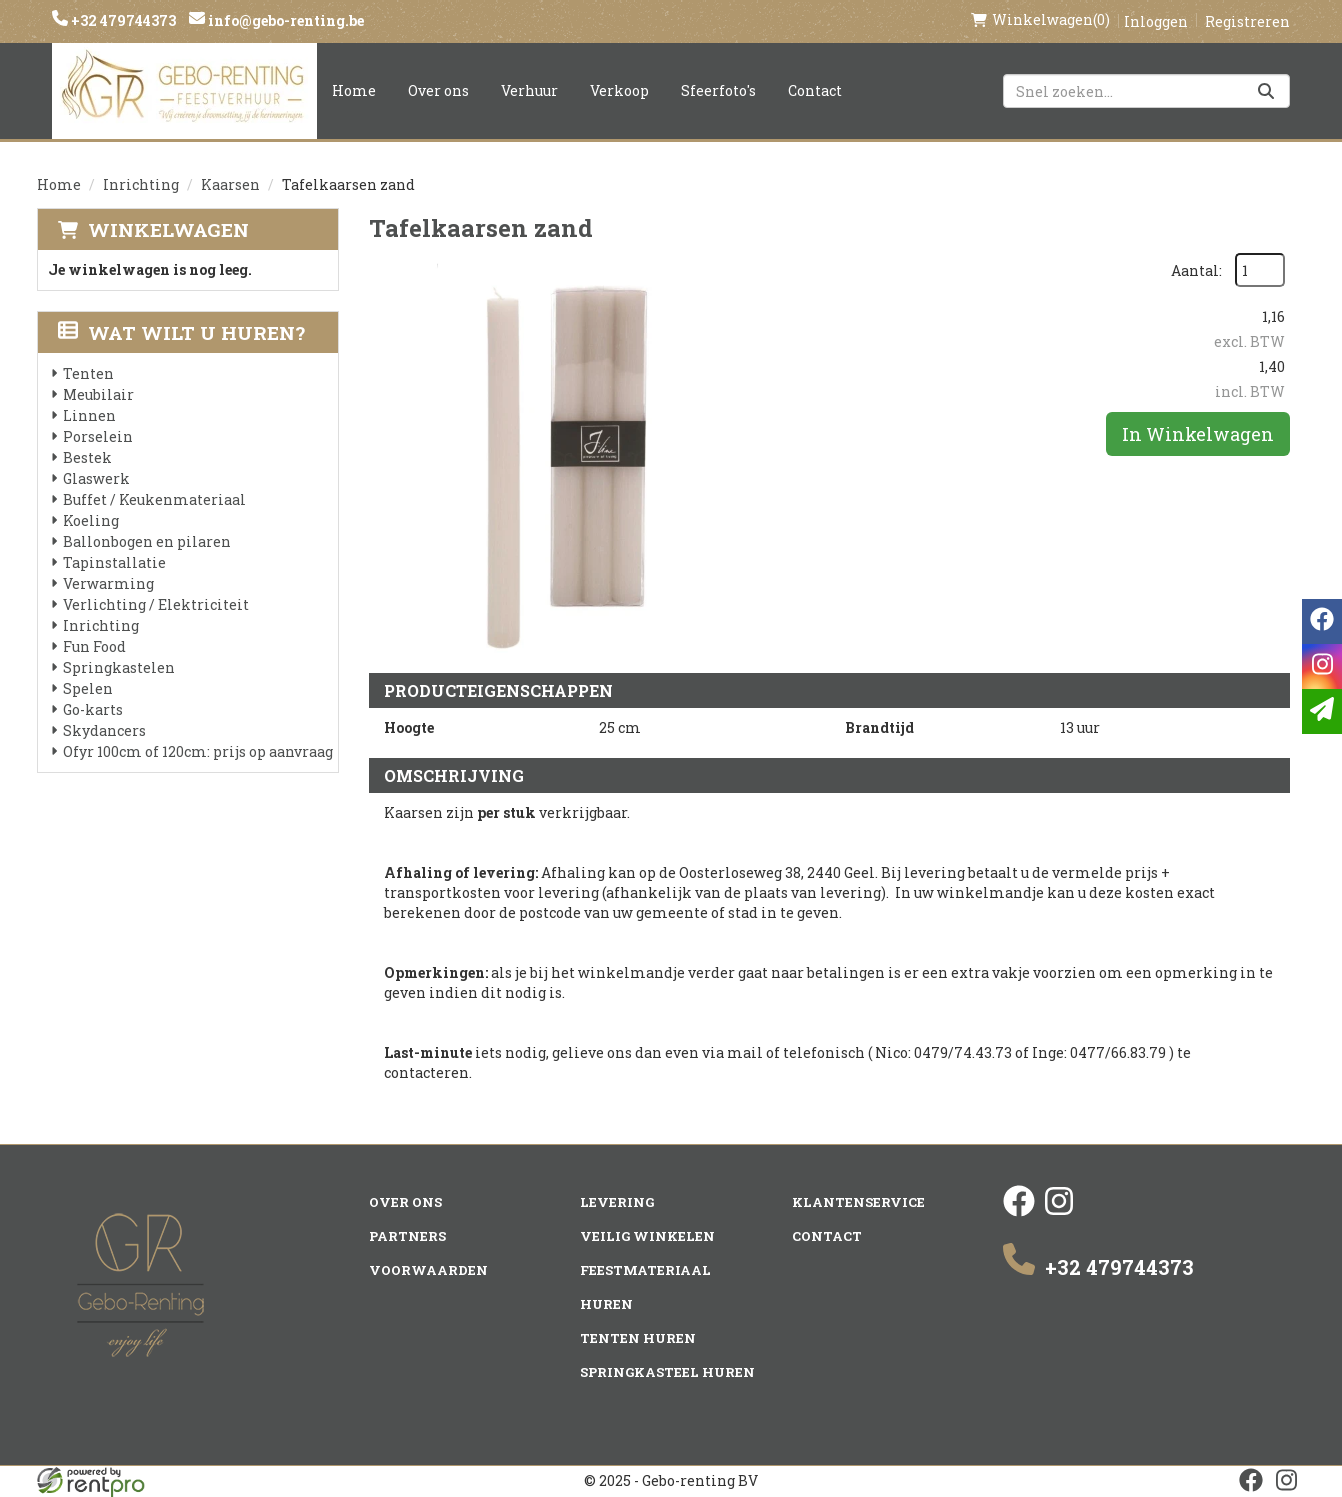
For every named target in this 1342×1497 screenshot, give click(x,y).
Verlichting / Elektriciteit (156, 604)
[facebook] (1019, 1211)
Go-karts (93, 709)
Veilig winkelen (647, 1236)
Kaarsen (230, 184)
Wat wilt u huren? (181, 332)
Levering (617, 1202)
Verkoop (619, 90)
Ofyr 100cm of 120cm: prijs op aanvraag (198, 751)
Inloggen (1156, 21)
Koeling (91, 520)
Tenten (88, 373)
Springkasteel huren (667, 1372)
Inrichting (141, 184)
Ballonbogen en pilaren (147, 541)
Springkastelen (119, 667)
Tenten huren (638, 1338)
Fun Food (94, 646)
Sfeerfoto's (718, 90)
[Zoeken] (1266, 91)
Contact (815, 90)
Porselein (98, 436)
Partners (407, 1236)
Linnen (89, 415)
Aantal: (1196, 270)
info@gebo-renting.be (284, 20)
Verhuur (529, 90)
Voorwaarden (428, 1270)
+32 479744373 (122, 20)
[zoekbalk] (1146, 91)
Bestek (87, 457)
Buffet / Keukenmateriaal (154, 499)
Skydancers (104, 730)
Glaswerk (96, 478)
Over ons (438, 90)
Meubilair (98, 394)
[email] (1322, 711)
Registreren (1247, 21)
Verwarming (108, 583)
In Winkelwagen (1198, 434)
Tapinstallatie (114, 562)
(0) (1040, 20)
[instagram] (1059, 1211)
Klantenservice (858, 1202)
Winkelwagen (168, 229)
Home (354, 90)
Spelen (88, 688)
